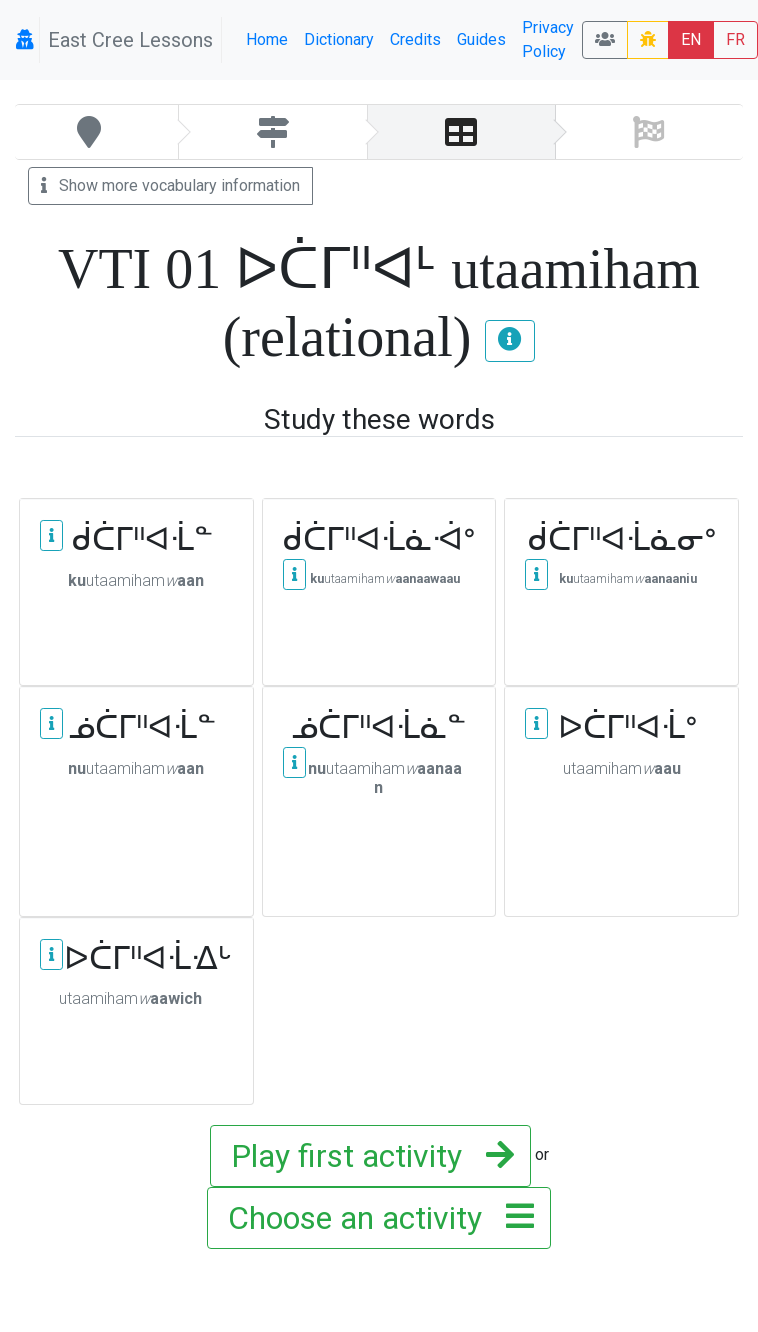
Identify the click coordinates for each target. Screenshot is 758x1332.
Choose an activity (375, 1218)
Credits (415, 39)
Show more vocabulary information (170, 185)
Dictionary (339, 39)
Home (267, 39)
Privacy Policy (548, 39)
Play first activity (366, 1156)
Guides (481, 39)
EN (691, 39)
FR (735, 39)
